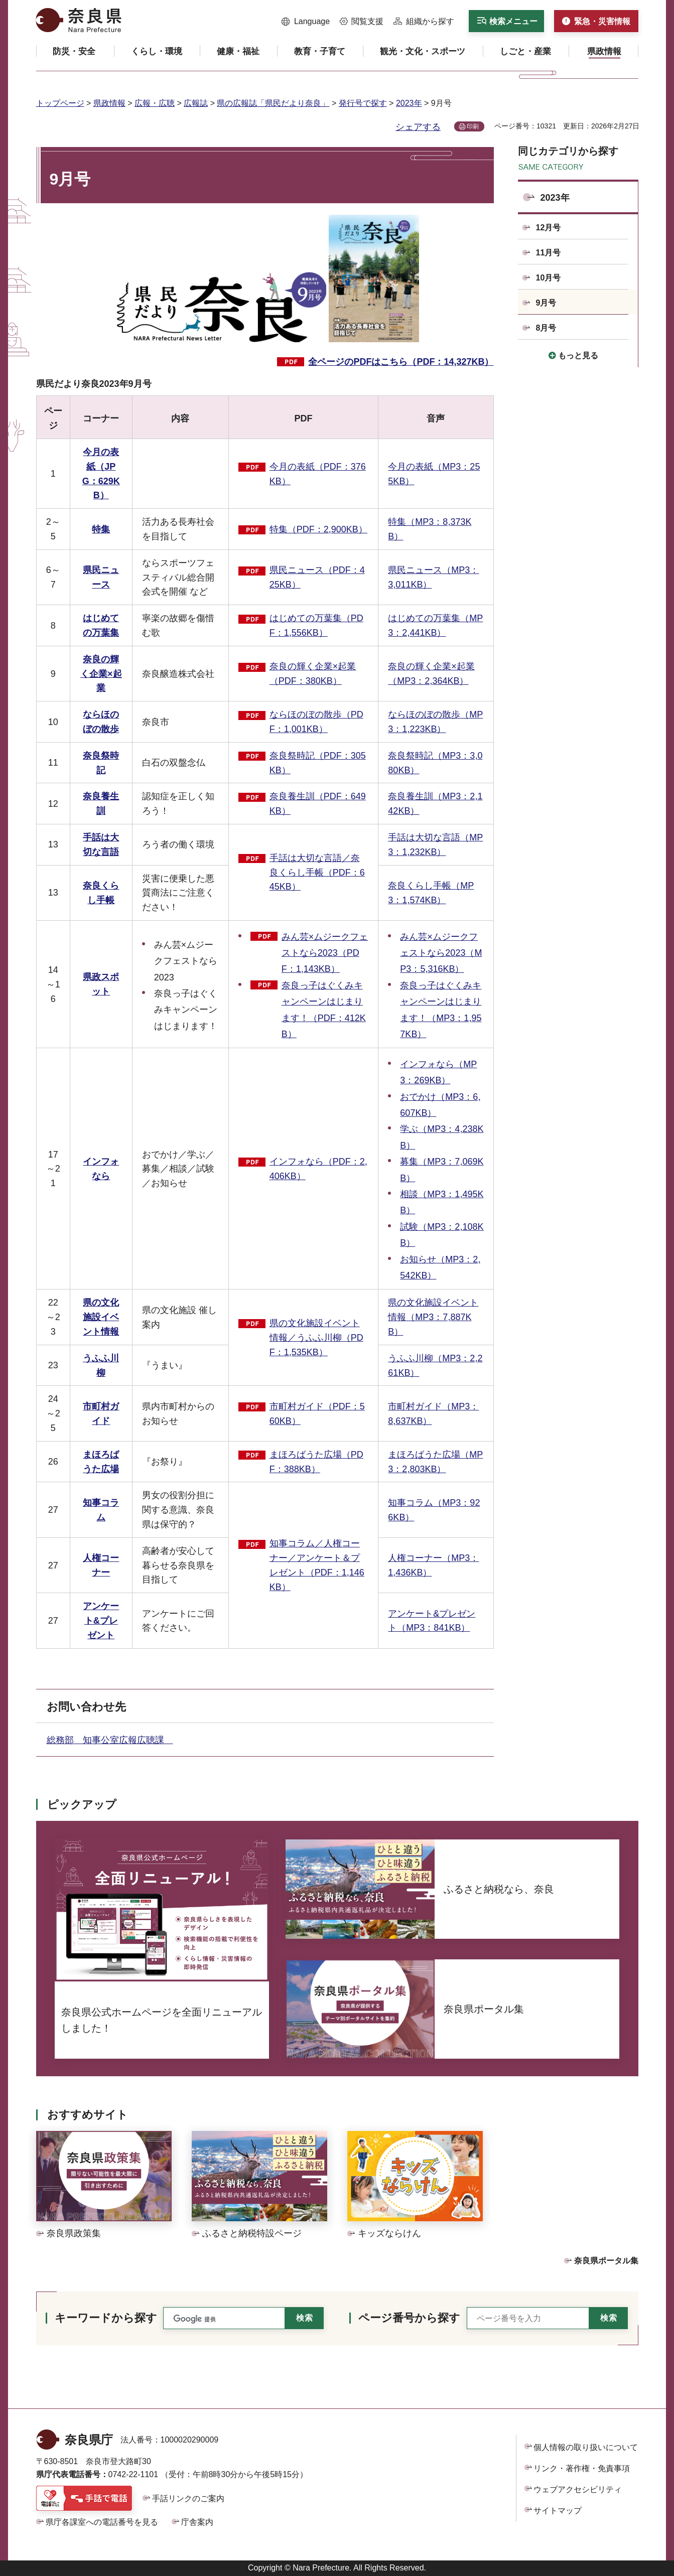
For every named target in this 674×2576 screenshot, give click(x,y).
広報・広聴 (154, 103)
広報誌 (196, 103)
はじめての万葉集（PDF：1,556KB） (316, 625)
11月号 (548, 252)
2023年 (409, 103)
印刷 (473, 126)
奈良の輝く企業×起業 (101, 673)
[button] (306, 22)
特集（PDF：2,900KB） (318, 529)
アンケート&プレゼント (101, 1620)
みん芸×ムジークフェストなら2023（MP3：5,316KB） (441, 953)
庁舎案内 (197, 2522)
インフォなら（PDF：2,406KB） (318, 1169)
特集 (101, 529)
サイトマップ (557, 2510)
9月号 (546, 303)
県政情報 (109, 103)
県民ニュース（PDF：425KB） (317, 577)
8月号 (546, 328)
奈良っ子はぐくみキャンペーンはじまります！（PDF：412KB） (324, 1009)
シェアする (418, 127)
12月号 (548, 227)
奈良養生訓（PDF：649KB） (317, 803)
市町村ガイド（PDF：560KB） (317, 1413)
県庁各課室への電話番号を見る (102, 2522)
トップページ (60, 103)
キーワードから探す (106, 2318)
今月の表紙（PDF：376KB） (317, 474)
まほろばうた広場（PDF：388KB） (316, 1462)
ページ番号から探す (409, 2318)
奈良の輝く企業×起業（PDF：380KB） (312, 673)
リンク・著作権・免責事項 (581, 2468)
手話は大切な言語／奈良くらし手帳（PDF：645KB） (317, 872)
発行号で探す (363, 103)
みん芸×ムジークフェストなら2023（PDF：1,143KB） (325, 953)
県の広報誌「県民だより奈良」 (273, 103)
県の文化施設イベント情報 (101, 1317)
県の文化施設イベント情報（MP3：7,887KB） (433, 1317)
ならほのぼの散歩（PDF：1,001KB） (316, 721)
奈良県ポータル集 (606, 2260)
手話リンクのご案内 (188, 2498)
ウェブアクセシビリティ (577, 2489)
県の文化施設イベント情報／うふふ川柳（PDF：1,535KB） (316, 1337)
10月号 (548, 277)
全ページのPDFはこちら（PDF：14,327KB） (400, 362)
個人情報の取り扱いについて (585, 2447)
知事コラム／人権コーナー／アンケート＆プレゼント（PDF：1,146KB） (316, 1565)
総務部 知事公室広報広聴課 (110, 1740)
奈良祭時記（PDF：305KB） (317, 763)
